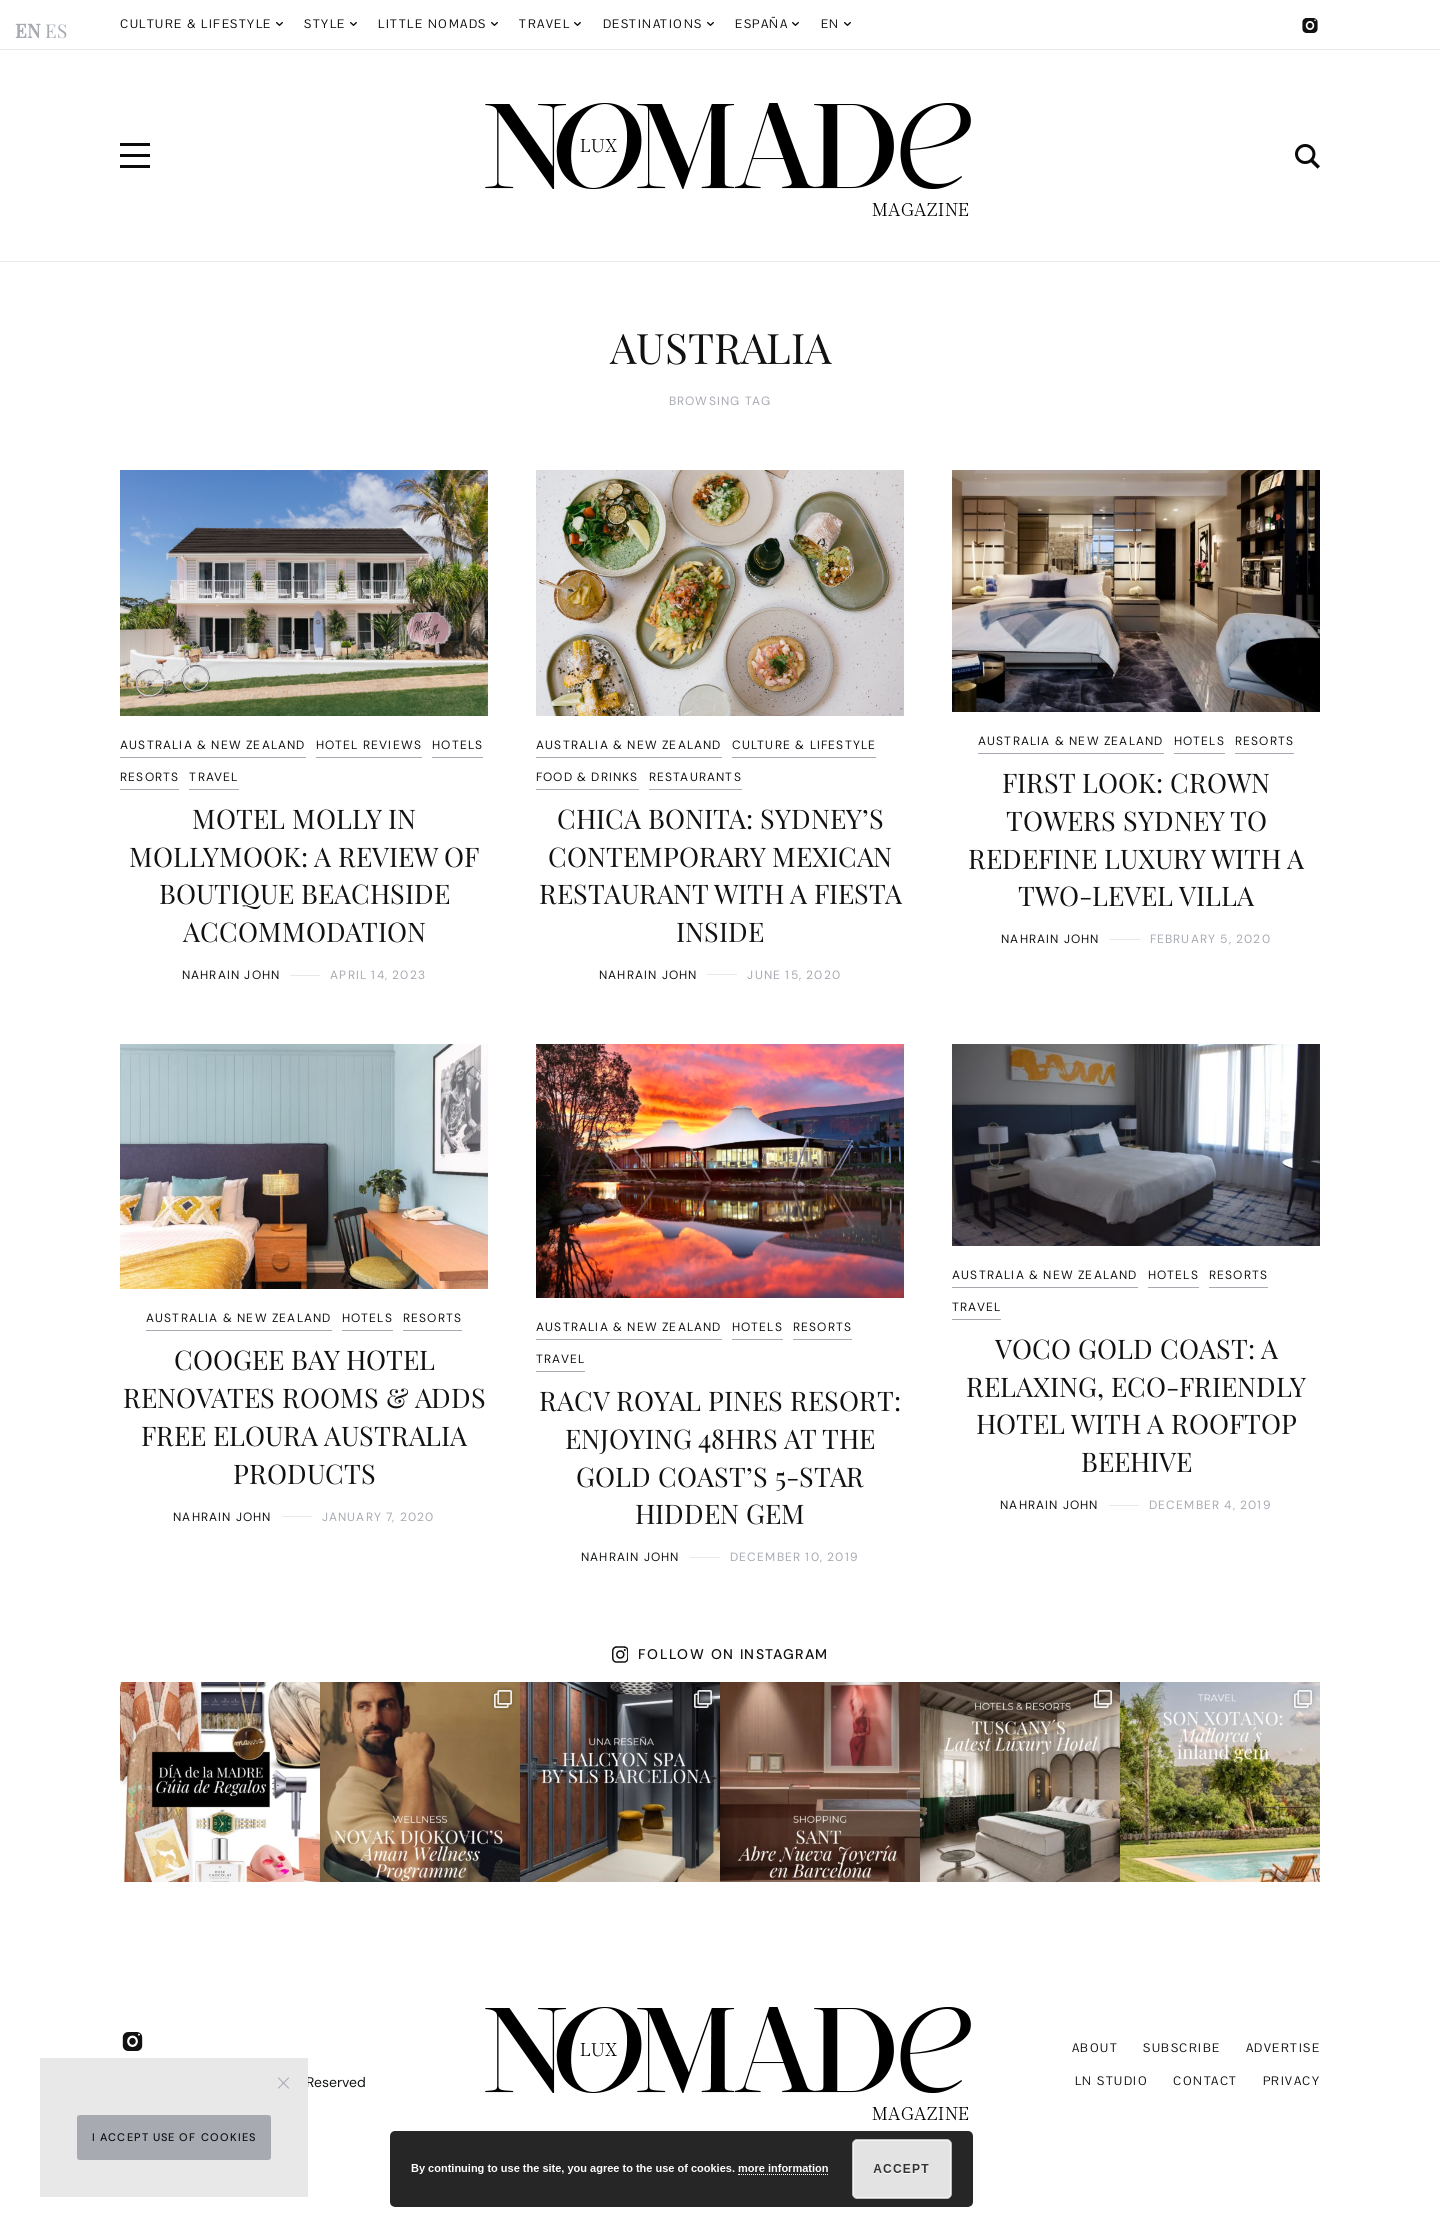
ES (56, 30)
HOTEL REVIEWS (369, 745)
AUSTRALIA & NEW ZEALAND (213, 745)
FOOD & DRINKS (587, 777)
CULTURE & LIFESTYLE (804, 745)
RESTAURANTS (695, 777)
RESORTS (149, 777)
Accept (901, 2169)
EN (830, 24)
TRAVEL (213, 777)
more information (783, 2168)
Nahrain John (231, 975)
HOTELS (457, 745)
